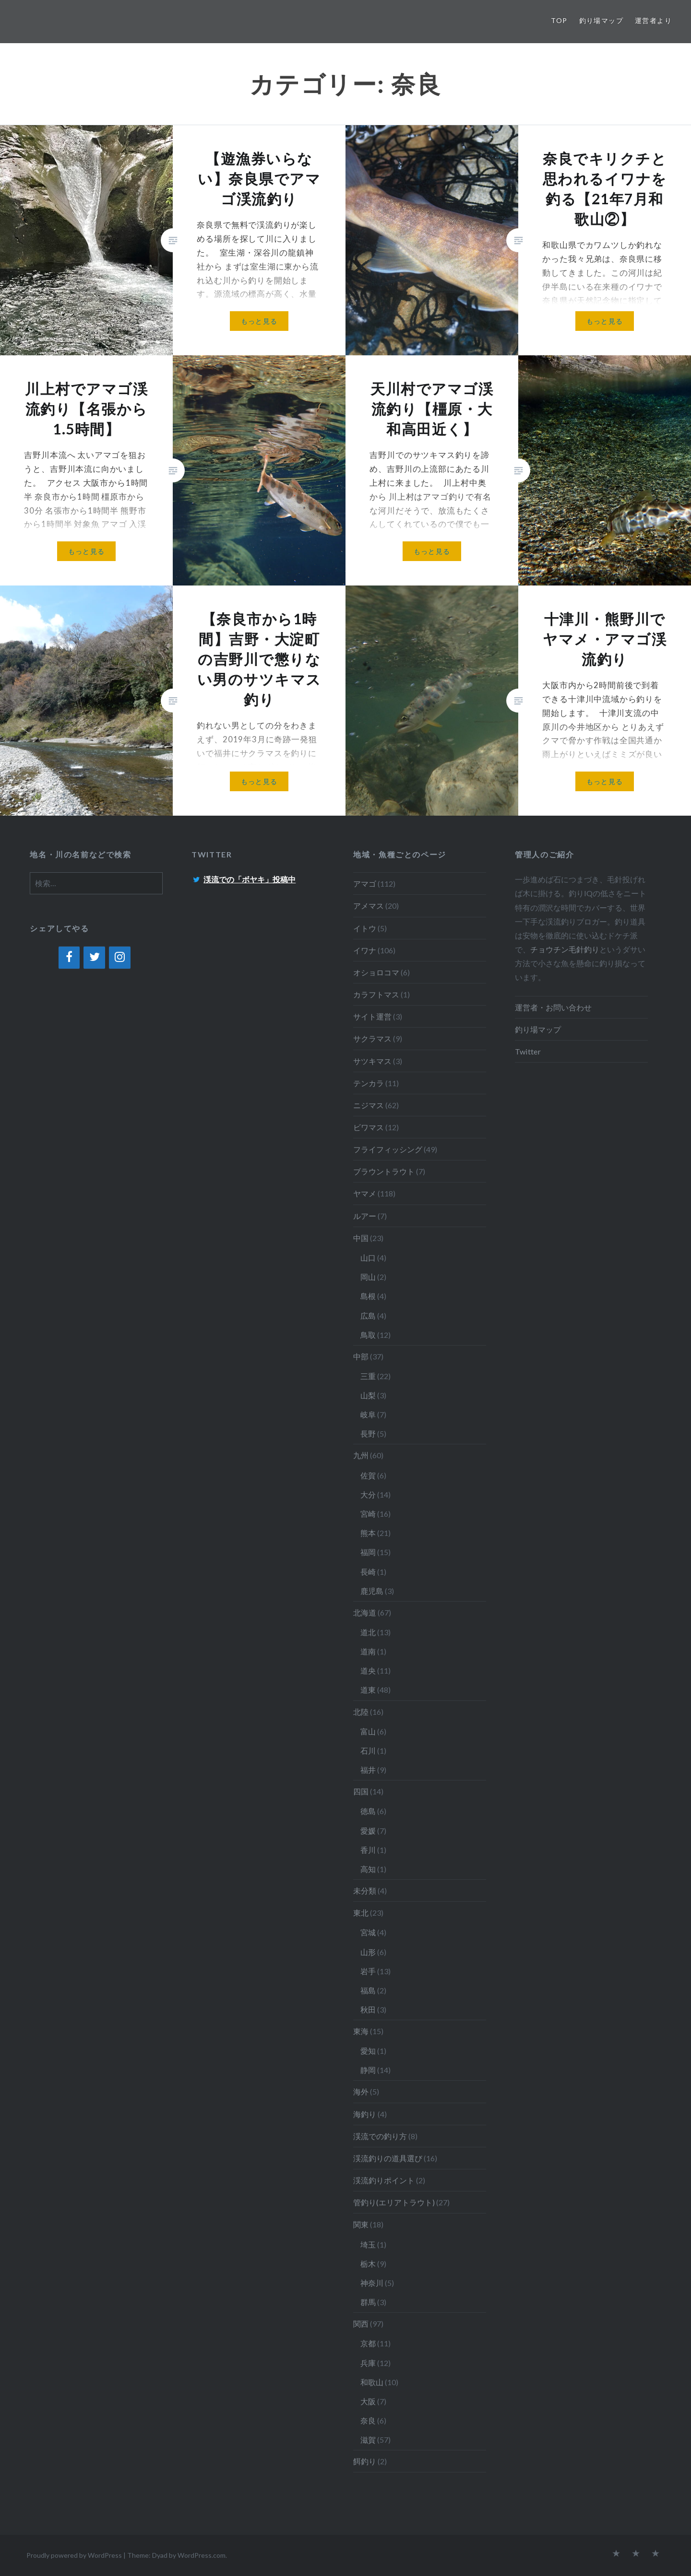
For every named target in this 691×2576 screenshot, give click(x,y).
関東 (361, 2224)
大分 (368, 1494)
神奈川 (371, 2282)
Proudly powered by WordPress (74, 2555)
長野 (368, 1433)
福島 (368, 1990)
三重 (368, 1376)
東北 (361, 1912)
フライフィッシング (387, 1149)
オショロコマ (376, 972)
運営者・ (530, 1007)
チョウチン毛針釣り (564, 949)
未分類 (364, 1890)
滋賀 (368, 2439)
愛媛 (368, 1830)
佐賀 (368, 1475)
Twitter (528, 1051)
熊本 (368, 1532)
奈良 (368, 2420)
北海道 (364, 1612)
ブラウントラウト (384, 1171)
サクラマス (372, 1038)
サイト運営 (372, 1016)
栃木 (368, 2263)
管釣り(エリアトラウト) (394, 2202)
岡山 (368, 1276)
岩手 (368, 1971)
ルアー (364, 1215)
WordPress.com (202, 2555)
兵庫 (368, 2362)
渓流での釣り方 (380, 2136)
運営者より (653, 20)
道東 (368, 1689)
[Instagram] (120, 958)
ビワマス (368, 1127)
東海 (361, 2031)
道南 (368, 1651)
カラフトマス (376, 994)
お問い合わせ (569, 1007)
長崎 (368, 1571)
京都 (368, 2343)
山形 (368, 1951)
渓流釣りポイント (384, 2180)
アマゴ (364, 883)
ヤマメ (364, 1193)
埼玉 (368, 2244)
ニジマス (368, 1105)
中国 (361, 1237)
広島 (368, 1315)
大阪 (368, 2401)
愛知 (368, 2050)
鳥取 (368, 1334)
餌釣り (364, 2461)
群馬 (368, 2302)
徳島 (368, 1810)
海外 (361, 2091)
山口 (368, 1257)
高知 (368, 1868)
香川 (368, 1849)
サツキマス (372, 1061)
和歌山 (371, 2382)
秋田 (368, 2009)
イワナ (364, 950)
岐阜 (368, 1414)
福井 (368, 1769)
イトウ (364, 928)
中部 (361, 1356)
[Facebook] (69, 958)
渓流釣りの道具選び (387, 2158)
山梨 (368, 1395)
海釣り (364, 2114)
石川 (368, 1750)
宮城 (368, 1932)
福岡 (368, 1552)
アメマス (368, 905)
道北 (368, 1632)
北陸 (361, 1711)
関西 (361, 2323)
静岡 (368, 2069)
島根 (368, 1295)
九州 (361, 1455)
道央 (368, 1670)
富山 (368, 1731)
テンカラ (368, 1083)
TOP (559, 20)
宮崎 (368, 1513)
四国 (361, 1791)
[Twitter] (94, 958)
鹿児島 (371, 1590)
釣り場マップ (601, 20)
